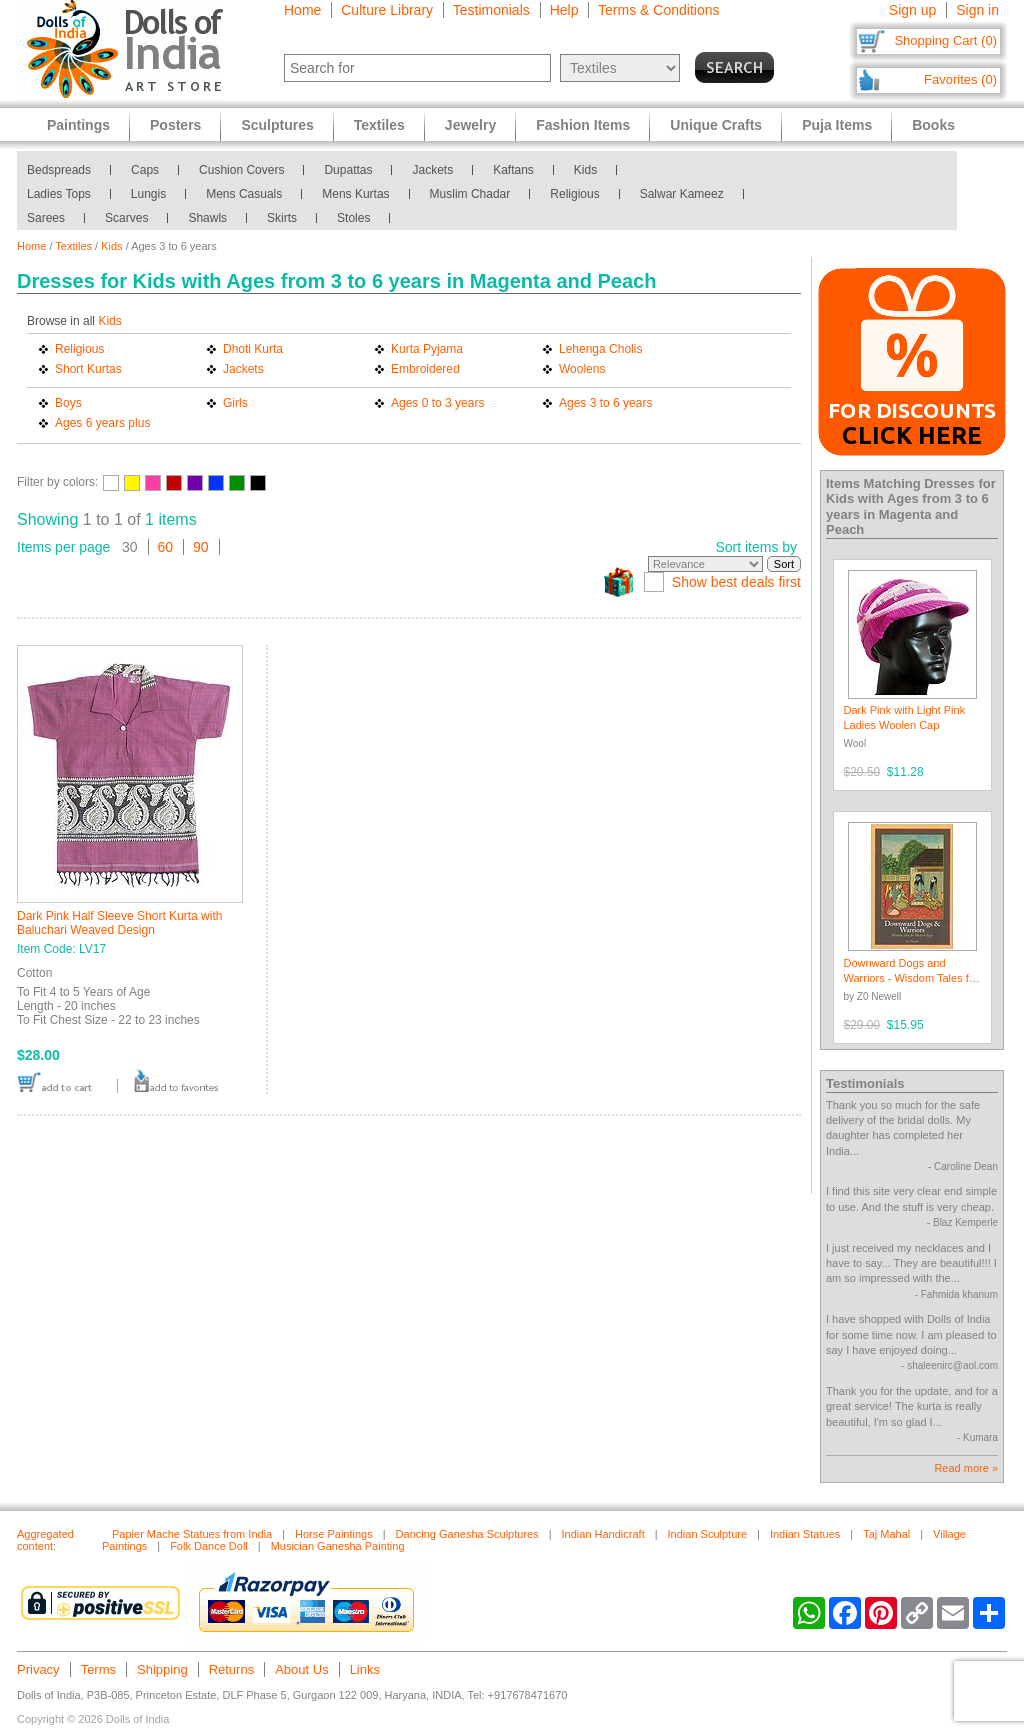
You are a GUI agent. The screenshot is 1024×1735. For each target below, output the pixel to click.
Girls (235, 403)
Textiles (73, 246)
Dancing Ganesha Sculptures (467, 1534)
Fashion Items (583, 125)
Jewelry (470, 125)
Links (365, 1669)
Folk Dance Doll (209, 1546)
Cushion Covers (241, 170)
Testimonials (491, 10)
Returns (232, 1669)
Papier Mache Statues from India (192, 1534)
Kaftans (513, 170)
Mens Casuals (244, 194)
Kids (585, 170)
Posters (175, 125)
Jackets (432, 170)
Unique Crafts (716, 125)
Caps (145, 170)
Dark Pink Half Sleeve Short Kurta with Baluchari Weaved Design (119, 923)
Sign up (912, 10)
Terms (98, 1669)
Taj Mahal (886, 1534)
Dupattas (348, 170)
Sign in (977, 10)
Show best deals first (736, 582)
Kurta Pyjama (427, 349)
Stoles (353, 218)
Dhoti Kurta (253, 349)
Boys (68, 403)
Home (302, 10)
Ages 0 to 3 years (437, 403)
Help (564, 10)
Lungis (148, 194)
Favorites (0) (960, 79)
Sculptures (277, 125)
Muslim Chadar (470, 194)
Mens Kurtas (355, 194)
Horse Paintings (334, 1534)
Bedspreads (59, 170)
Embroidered (425, 369)
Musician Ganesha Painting (338, 1546)
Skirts (282, 218)
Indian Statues (805, 1534)
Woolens (582, 369)
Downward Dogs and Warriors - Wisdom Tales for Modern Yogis (911, 978)
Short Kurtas (88, 369)
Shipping (162, 1669)
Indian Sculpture (708, 1534)
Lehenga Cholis (600, 349)
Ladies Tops (59, 194)
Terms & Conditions (658, 10)
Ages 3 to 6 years (605, 403)
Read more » (966, 1468)
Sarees (46, 218)
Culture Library (387, 10)
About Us (301, 1669)
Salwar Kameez (682, 194)
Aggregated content (45, 1540)
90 (201, 547)
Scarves (126, 218)
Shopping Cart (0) (945, 40)
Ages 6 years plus (102, 423)
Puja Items (837, 125)
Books (933, 125)
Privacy (38, 1669)
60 (166, 547)
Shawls (207, 218)
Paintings (78, 125)
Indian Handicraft (603, 1534)
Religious (574, 194)
